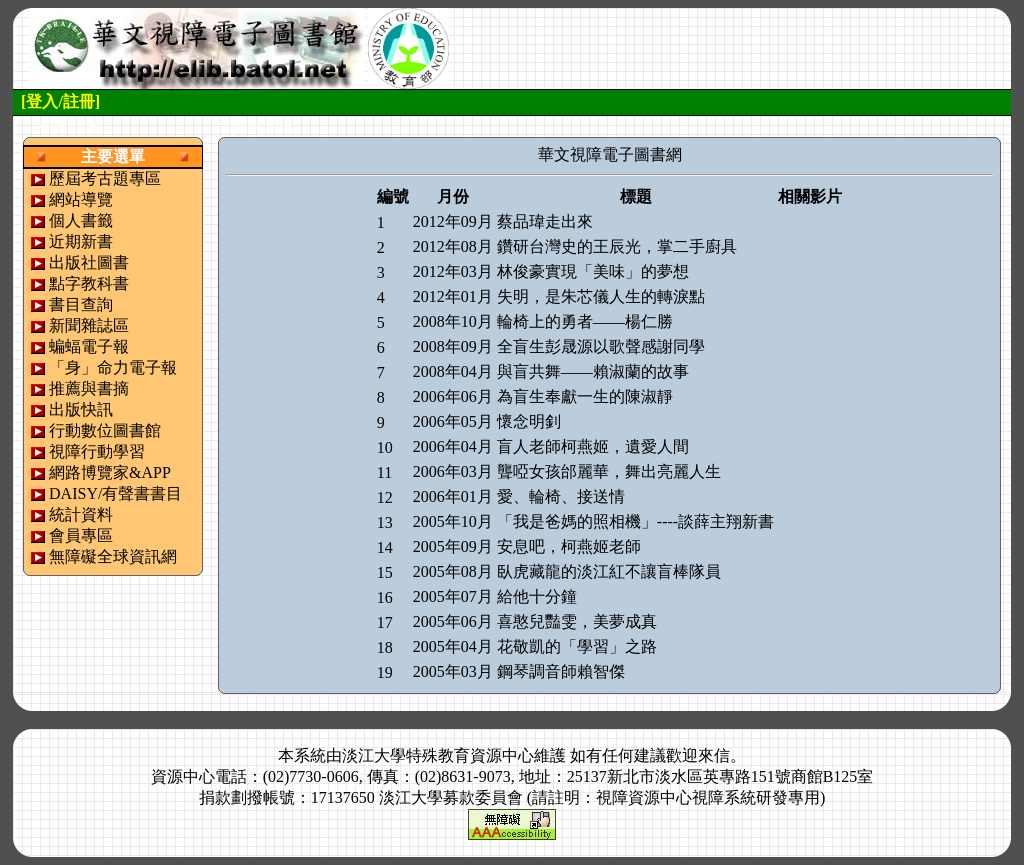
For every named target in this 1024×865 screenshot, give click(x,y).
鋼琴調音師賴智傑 (561, 671)
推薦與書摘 (89, 388)
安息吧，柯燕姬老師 (569, 546)
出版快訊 (81, 409)
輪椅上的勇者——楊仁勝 (585, 321)
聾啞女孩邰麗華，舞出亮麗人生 (609, 471)
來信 (714, 755)
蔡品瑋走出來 (545, 221)
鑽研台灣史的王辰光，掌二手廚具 (617, 246)
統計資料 (81, 514)
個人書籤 (81, 220)
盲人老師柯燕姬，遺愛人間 (593, 446)
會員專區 (81, 535)
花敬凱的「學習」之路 (577, 646)
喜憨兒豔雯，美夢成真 (577, 621)
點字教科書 (89, 283)
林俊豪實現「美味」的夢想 (593, 271)
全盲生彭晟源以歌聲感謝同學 (601, 346)
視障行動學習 (97, 451)
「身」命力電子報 (113, 367)
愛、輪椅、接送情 (561, 496)
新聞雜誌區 (89, 325)
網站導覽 (81, 199)
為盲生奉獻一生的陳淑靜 (585, 396)
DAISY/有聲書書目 (115, 493)
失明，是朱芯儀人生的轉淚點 (601, 296)
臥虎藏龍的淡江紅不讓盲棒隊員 (609, 571)
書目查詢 (81, 304)
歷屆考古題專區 (105, 178)
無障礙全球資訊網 (113, 556)
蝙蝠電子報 (89, 346)
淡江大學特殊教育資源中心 (438, 755)
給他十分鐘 (537, 596)
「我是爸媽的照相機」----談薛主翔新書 (635, 521)
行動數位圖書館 (105, 430)
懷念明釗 (529, 421)
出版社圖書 (89, 262)
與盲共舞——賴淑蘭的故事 (593, 371)
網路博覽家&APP (110, 472)
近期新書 (81, 241)
